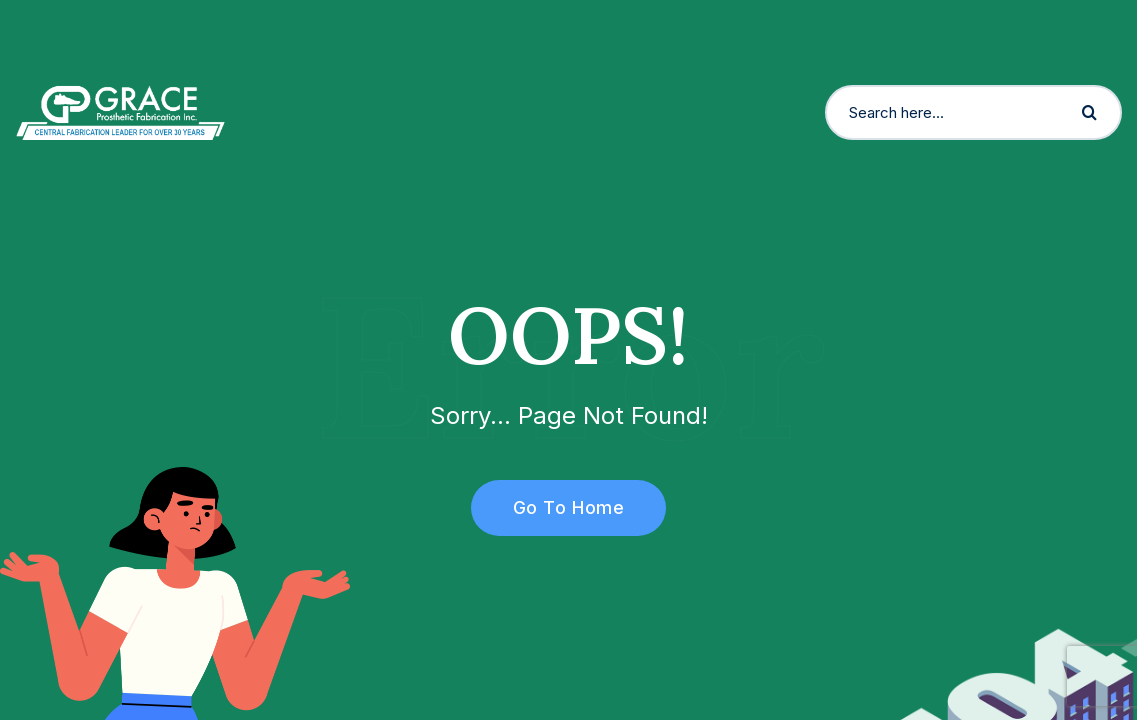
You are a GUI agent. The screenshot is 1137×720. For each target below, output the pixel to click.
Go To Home (557, 507)
